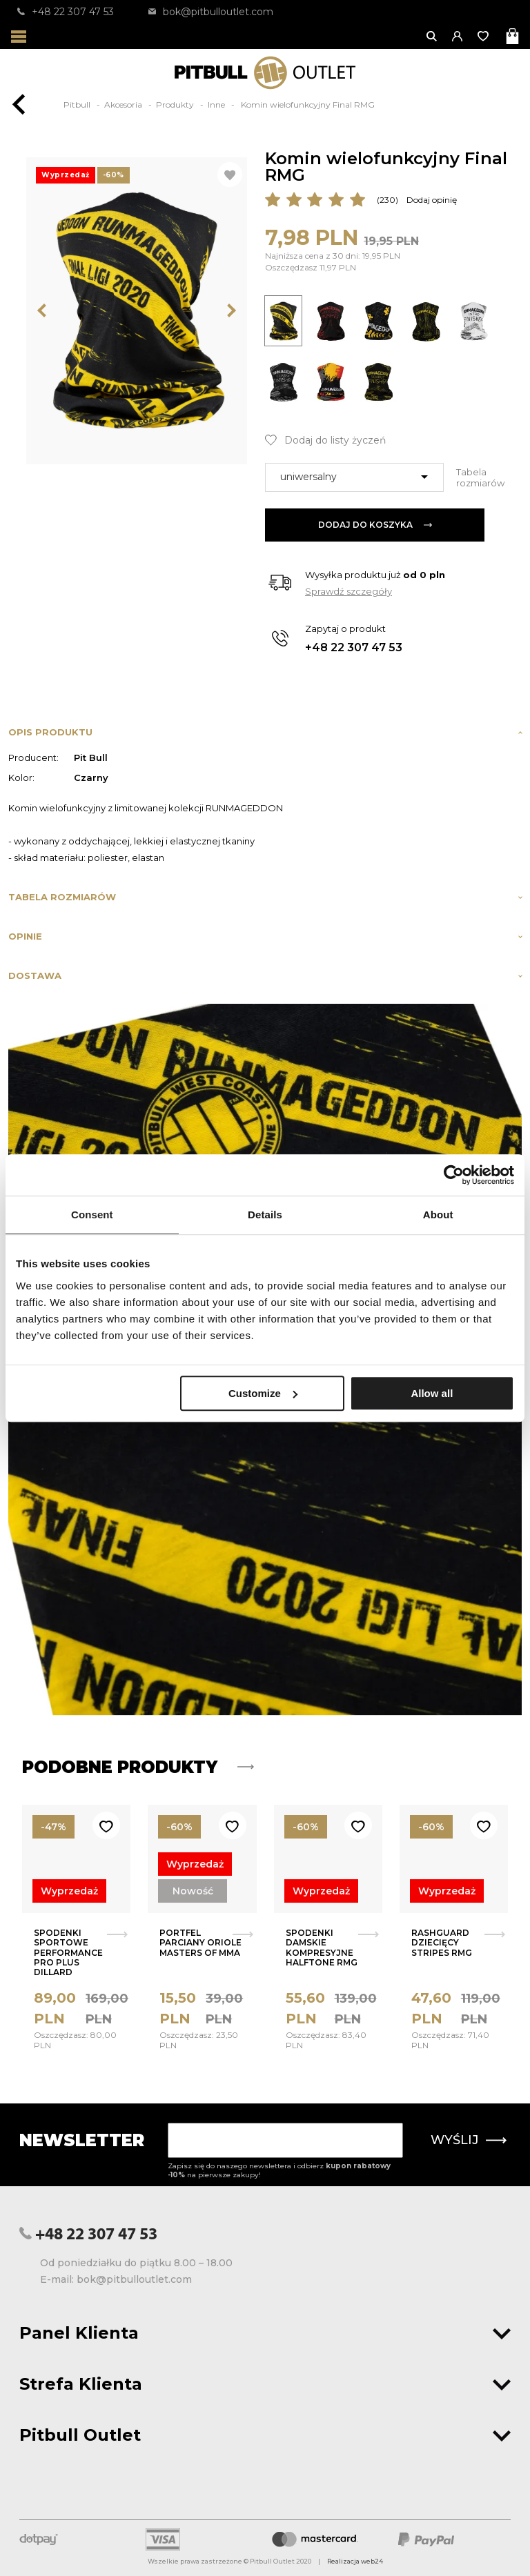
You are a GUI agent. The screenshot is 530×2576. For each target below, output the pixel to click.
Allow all (432, 1393)
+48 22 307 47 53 (65, 12)
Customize (262, 1393)
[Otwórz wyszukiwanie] (432, 36)
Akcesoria (124, 104)
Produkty (176, 104)
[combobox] (354, 477)
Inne (217, 104)
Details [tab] (265, 1214)
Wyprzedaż (69, 1891)
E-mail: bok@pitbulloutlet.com (116, 2279)
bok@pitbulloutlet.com (210, 12)
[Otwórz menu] (18, 36)
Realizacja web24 (355, 2561)
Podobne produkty (138, 1767)
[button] (458, 36)
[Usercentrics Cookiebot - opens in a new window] (453, 1175)
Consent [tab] (92, 1214)
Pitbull (77, 104)
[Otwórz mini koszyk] (514, 36)
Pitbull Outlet (265, 2435)
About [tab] (438, 1214)
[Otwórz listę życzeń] (484, 36)
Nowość (193, 1891)
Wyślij (469, 2140)
